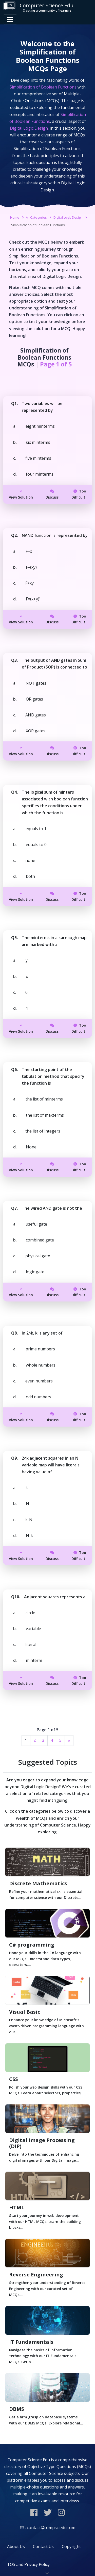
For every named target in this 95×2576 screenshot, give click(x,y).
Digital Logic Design (68, 217)
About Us (16, 2546)
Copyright (71, 2546)
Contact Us (43, 2546)
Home (14, 217)
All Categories (36, 217)
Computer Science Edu (38, 7)
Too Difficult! (78, 494)
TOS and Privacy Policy (28, 2564)
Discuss (52, 494)
